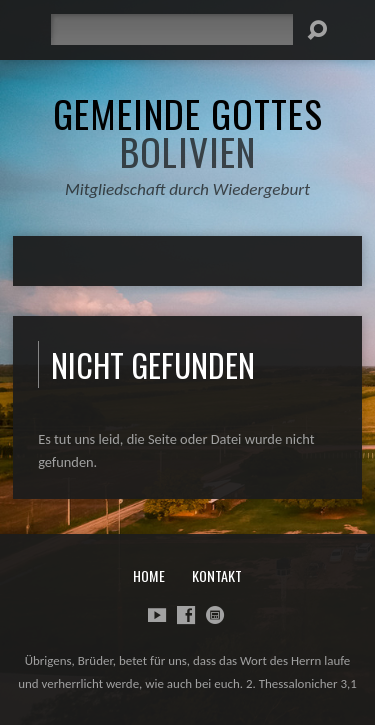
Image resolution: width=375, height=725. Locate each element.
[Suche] (172, 29)
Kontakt (217, 575)
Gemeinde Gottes (188, 132)
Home (149, 575)
